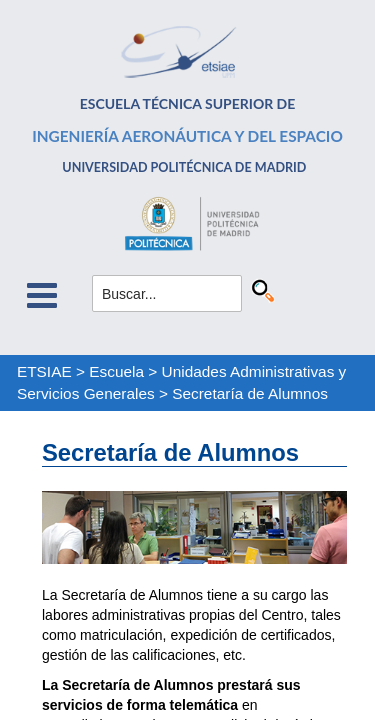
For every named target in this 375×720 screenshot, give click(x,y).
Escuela (116, 371)
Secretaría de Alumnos (250, 393)
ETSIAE (44, 371)
